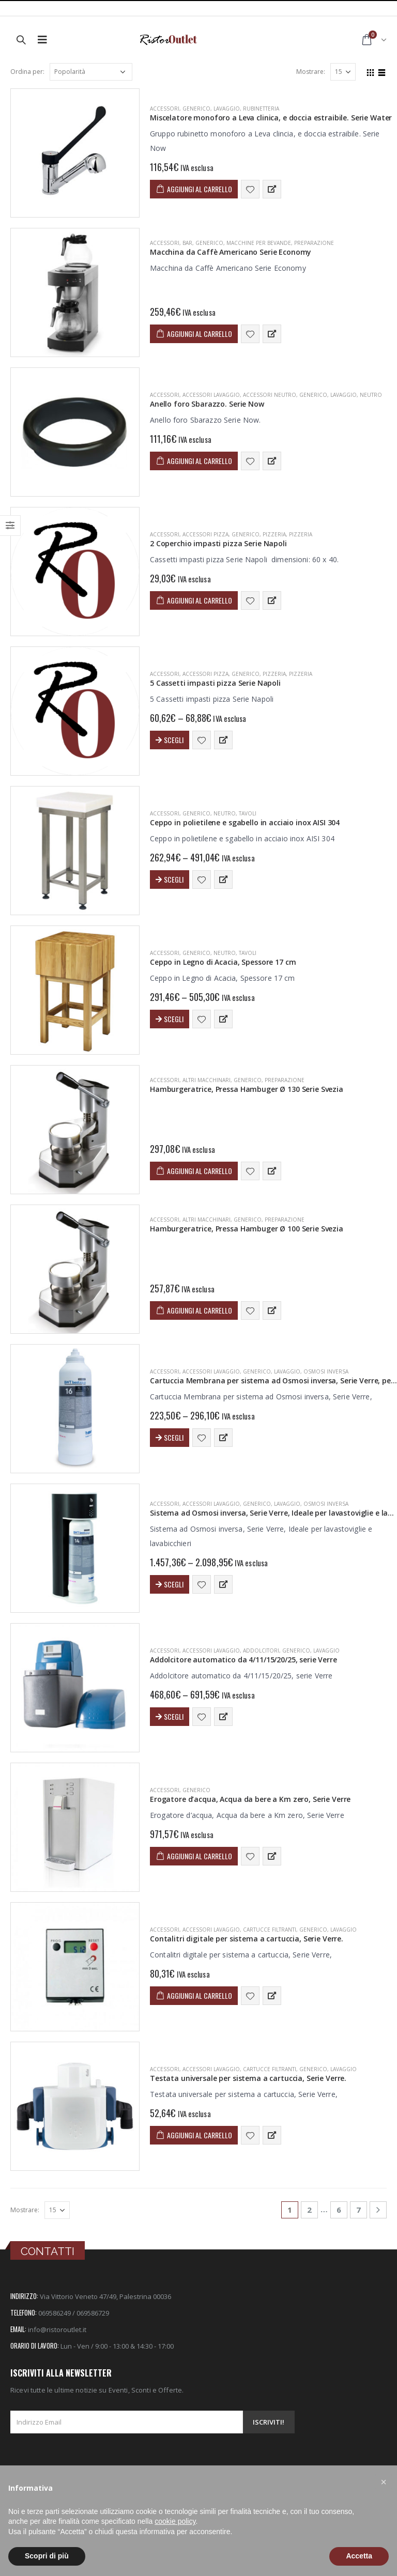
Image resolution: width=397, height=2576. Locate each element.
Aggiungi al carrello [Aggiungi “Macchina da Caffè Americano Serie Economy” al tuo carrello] (199, 333)
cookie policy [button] (175, 2521)
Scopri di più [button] (47, 2556)
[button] (383, 2482)
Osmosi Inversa (325, 1371)
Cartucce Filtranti (269, 1929)
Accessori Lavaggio (211, 394)
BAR (187, 242)
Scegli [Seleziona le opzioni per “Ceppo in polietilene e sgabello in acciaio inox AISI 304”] (174, 879)
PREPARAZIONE (314, 242)
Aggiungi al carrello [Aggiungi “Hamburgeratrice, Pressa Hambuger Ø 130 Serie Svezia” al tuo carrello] (199, 1170)
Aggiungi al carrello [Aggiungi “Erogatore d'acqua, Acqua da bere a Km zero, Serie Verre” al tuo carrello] (199, 1855)
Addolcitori (261, 1650)
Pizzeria (300, 534)
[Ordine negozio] (91, 72)
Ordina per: (27, 71)
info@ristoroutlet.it (57, 2329)
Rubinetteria (261, 108)
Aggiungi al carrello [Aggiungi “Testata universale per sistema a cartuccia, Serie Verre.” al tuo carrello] (199, 2135)
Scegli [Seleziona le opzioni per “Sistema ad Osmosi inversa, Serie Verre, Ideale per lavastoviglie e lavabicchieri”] (174, 1584)
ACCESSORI (164, 108)
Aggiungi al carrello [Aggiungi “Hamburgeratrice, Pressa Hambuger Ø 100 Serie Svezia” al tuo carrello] (199, 1310)
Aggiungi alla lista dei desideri (250, 189)
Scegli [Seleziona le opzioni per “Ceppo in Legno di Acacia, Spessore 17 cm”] (174, 1018)
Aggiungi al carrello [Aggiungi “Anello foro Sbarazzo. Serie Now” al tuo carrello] (199, 460)
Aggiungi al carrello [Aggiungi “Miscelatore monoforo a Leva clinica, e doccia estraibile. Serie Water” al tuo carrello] (199, 188)
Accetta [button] (359, 2556)
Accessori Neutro (269, 394)
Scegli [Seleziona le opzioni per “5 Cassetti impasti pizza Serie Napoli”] (174, 739)
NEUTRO (371, 394)
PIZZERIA (274, 534)
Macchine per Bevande (258, 242)
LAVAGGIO (226, 108)
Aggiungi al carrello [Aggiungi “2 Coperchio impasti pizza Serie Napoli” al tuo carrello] (199, 600)
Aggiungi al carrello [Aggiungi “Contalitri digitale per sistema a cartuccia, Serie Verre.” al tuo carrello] (199, 1995)
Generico (196, 108)
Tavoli (247, 813)
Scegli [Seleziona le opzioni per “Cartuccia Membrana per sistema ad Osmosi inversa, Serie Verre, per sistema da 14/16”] (174, 1437)
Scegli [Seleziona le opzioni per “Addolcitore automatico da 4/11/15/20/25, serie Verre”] (174, 1716)
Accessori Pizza (205, 534)
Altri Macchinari (206, 1080)
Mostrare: (310, 71)
